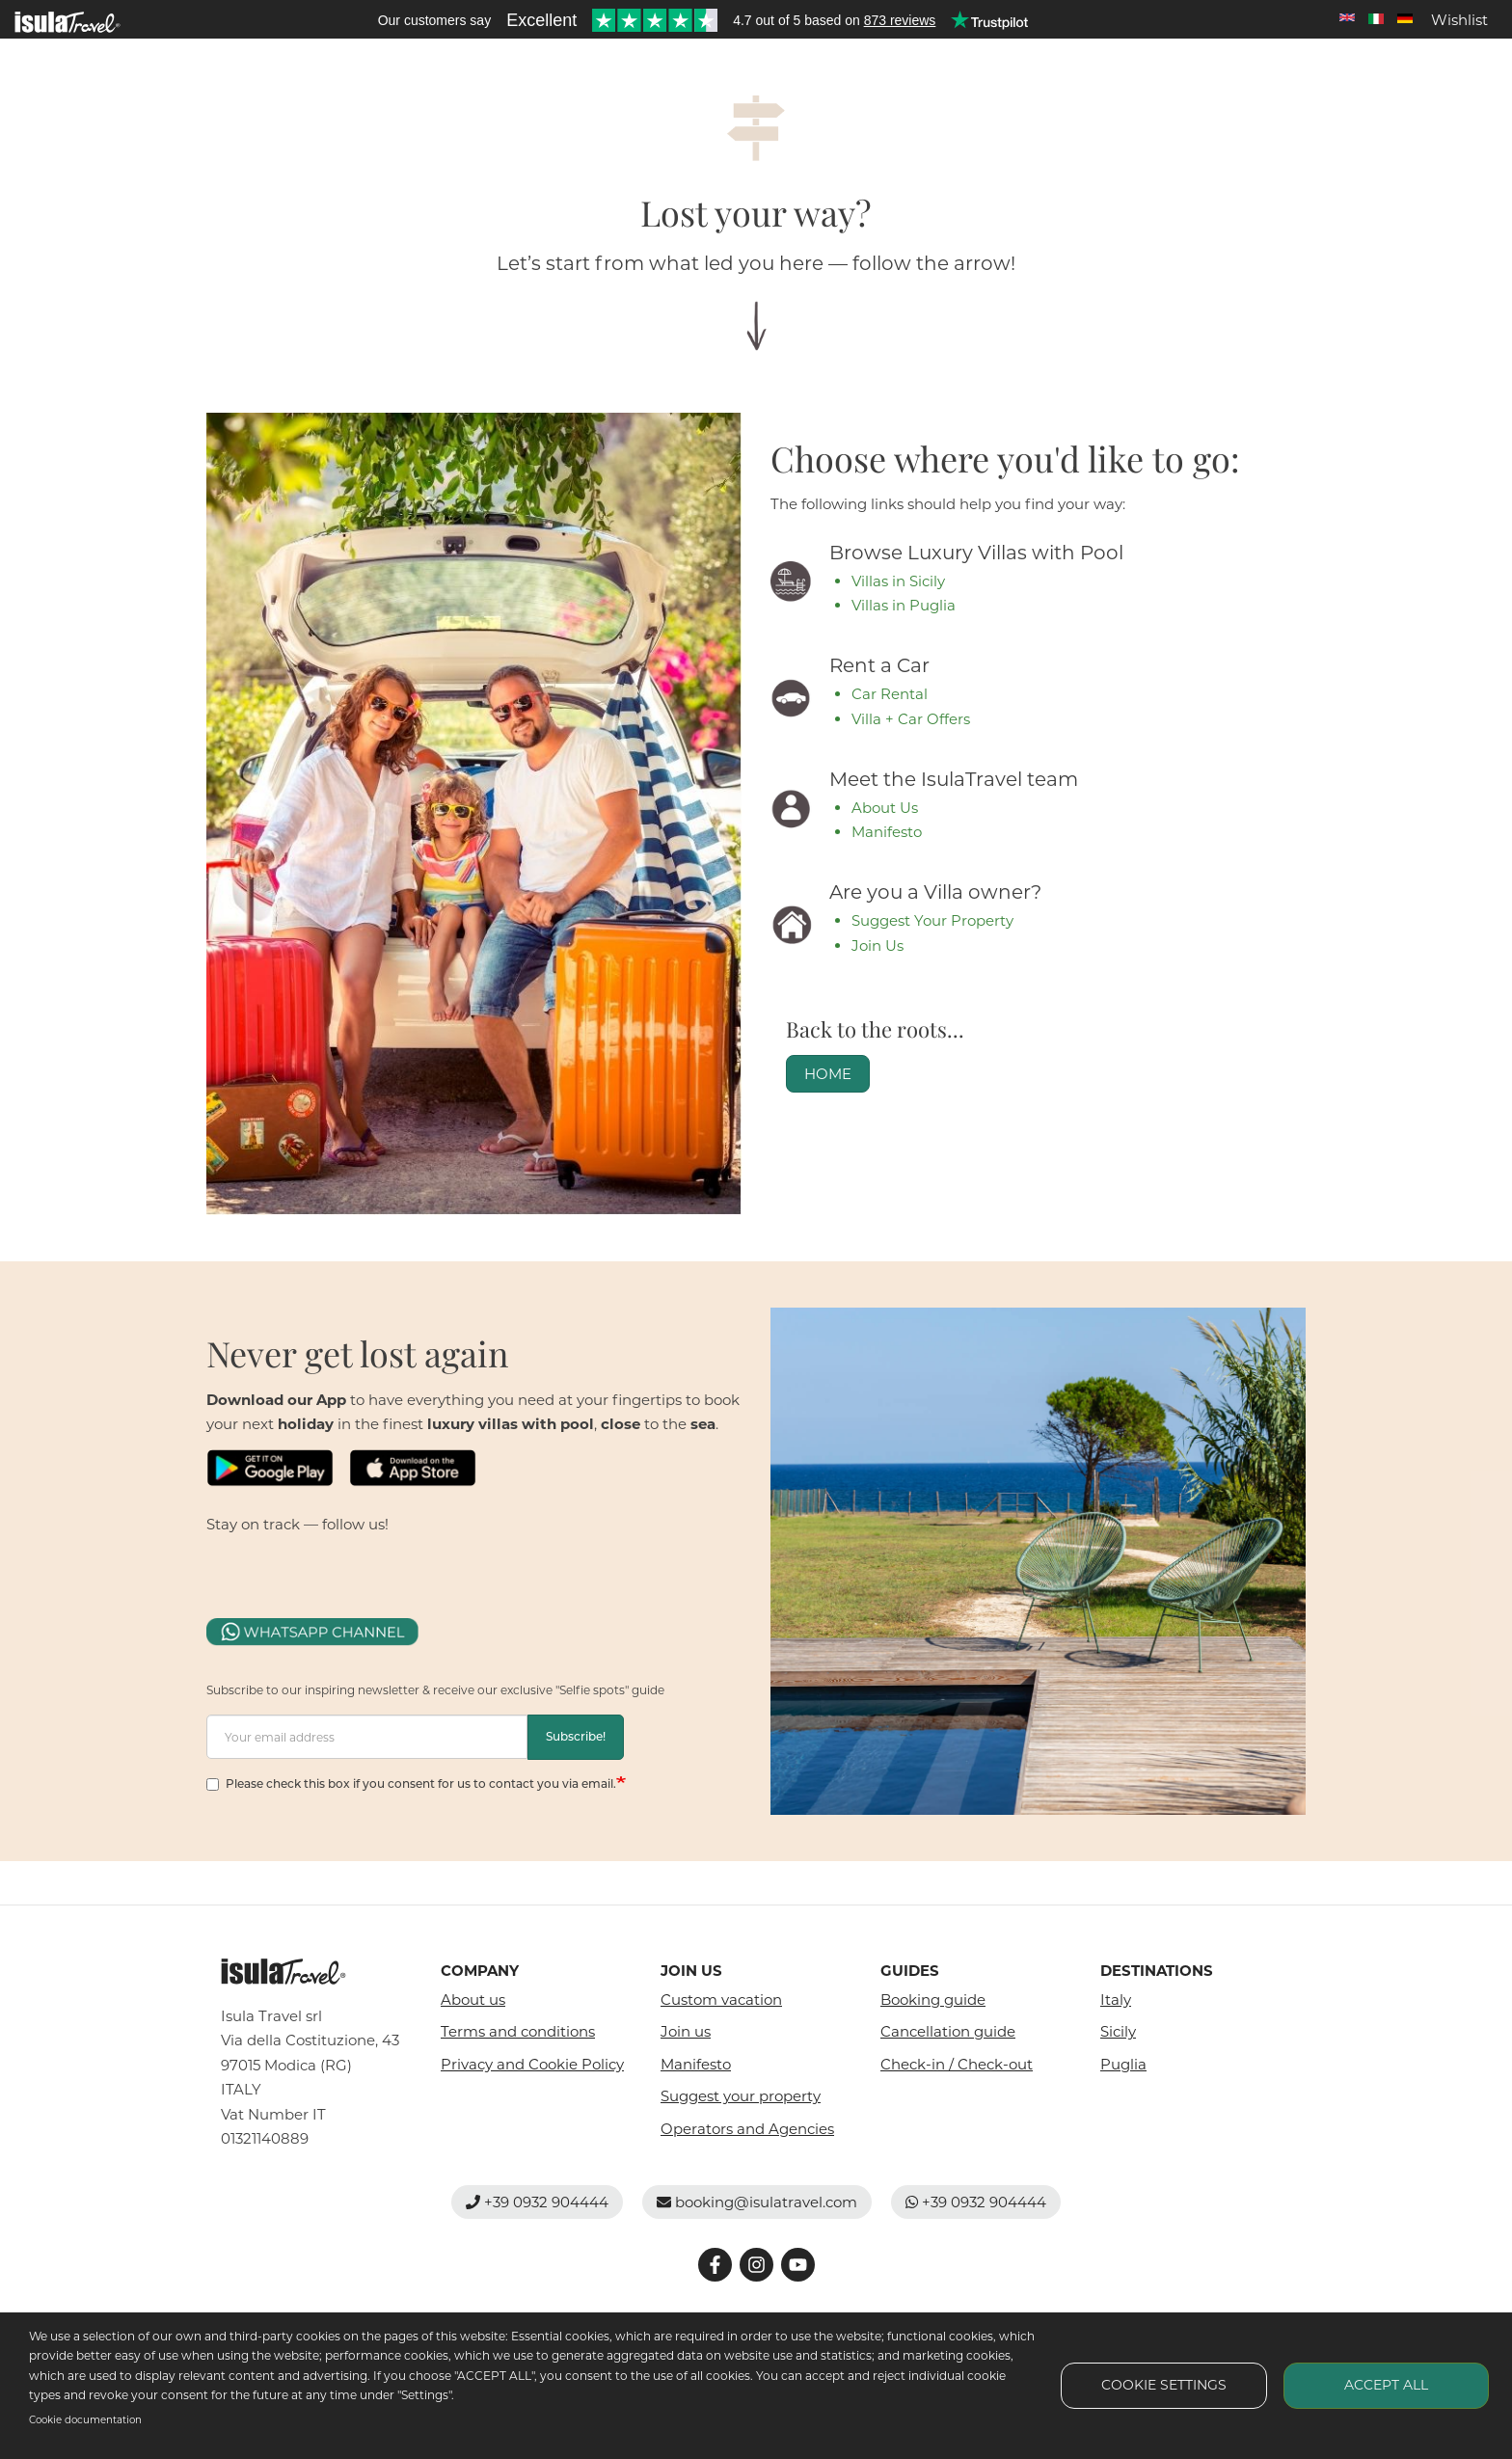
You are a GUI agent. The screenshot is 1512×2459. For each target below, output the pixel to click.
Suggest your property (741, 2096)
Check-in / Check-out (956, 2064)
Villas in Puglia (903, 605)
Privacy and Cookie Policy (532, 2064)
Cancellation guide (947, 2031)
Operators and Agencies (747, 2129)
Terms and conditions (518, 2031)
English (1347, 19)
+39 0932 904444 (537, 2202)
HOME (827, 1074)
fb (218, 1561)
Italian (1376, 19)
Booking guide (933, 1999)
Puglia (1123, 2064)
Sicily (1118, 2031)
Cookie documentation (85, 2420)
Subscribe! (576, 1736)
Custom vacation (721, 1999)
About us (473, 1999)
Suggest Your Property (932, 920)
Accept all (1386, 2384)
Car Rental (889, 694)
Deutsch (1405, 19)
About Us (884, 807)
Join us (686, 2031)
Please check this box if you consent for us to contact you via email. (411, 1783)
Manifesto (886, 832)
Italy (1115, 1999)
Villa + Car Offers (910, 719)
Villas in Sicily (898, 581)
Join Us (877, 945)
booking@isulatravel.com (757, 2202)
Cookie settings (1164, 2384)
